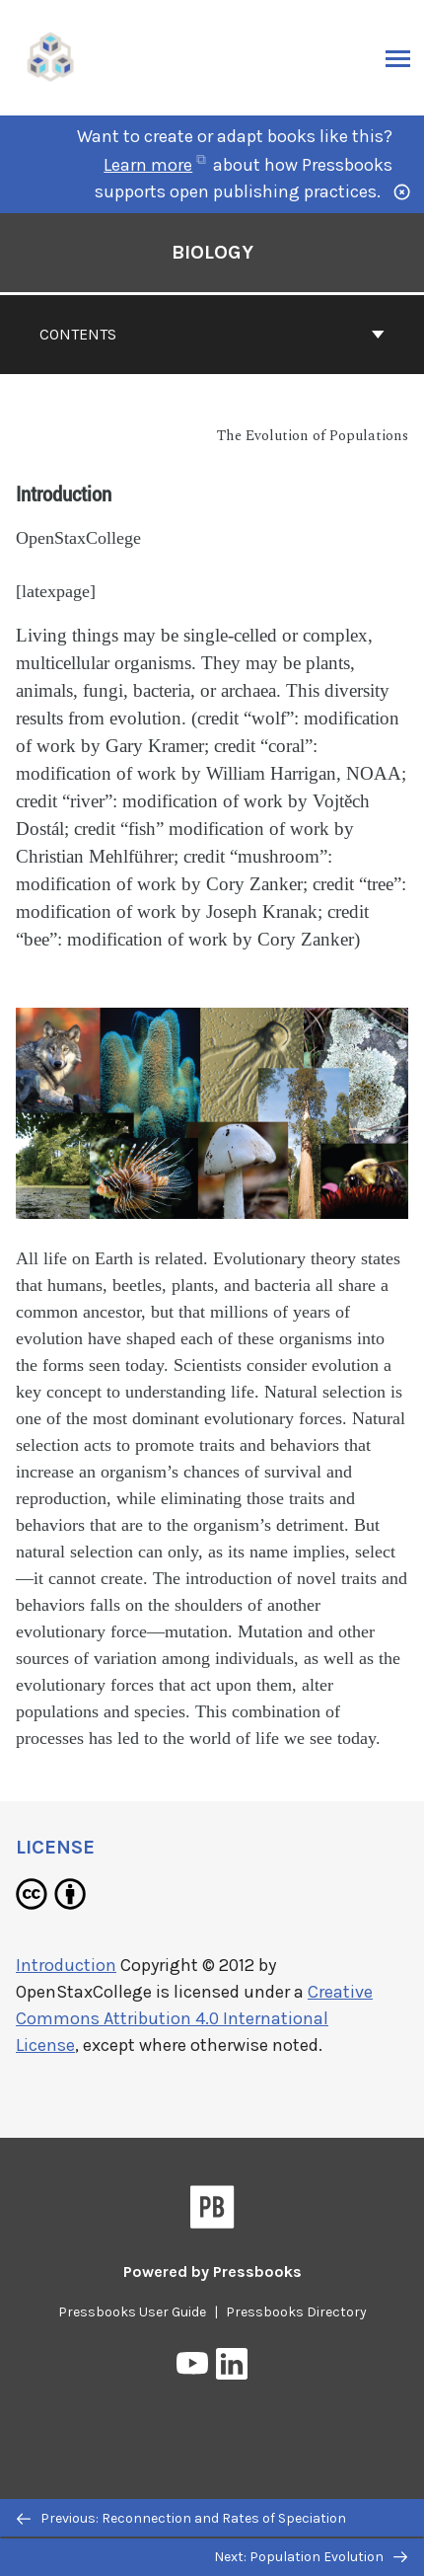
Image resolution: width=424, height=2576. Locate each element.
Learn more (154, 165)
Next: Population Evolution (310, 2556)
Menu (396, 60)
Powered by (212, 2271)
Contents (212, 334)
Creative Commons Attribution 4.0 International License (194, 2018)
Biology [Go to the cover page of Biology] (212, 252)
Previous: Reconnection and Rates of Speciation (181, 2518)
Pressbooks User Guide (132, 2312)
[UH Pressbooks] (51, 55)
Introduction (66, 1965)
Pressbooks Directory (296, 2312)
